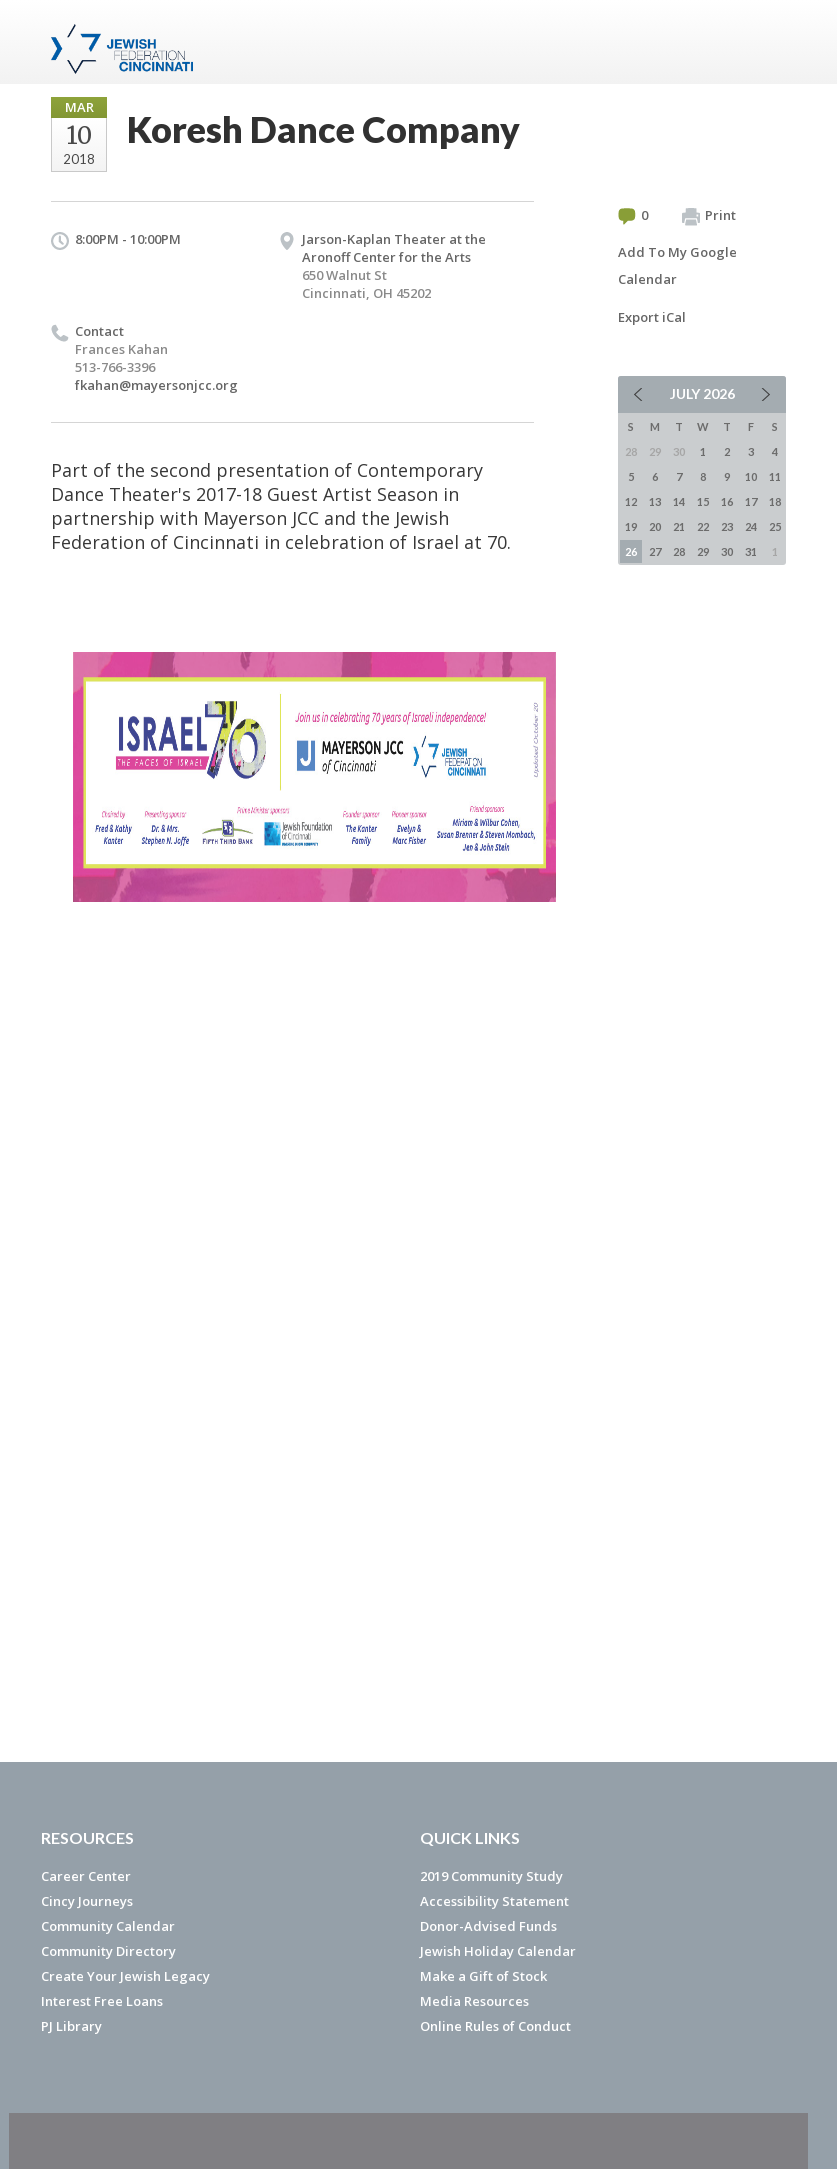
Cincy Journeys (87, 1901)
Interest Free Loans (102, 2001)
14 (679, 501)
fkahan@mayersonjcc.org (156, 385)
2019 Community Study (491, 1876)
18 (775, 501)
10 (751, 476)
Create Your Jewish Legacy (125, 1976)
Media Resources (474, 2001)
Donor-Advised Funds (488, 1926)
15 (703, 501)
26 (631, 551)
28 (679, 551)
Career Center (86, 1876)
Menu (763, 42)
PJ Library (71, 2026)
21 (679, 526)
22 (703, 526)
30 (727, 551)
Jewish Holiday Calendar (498, 1951)
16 (727, 501)
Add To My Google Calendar (677, 265)
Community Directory (108, 1951)
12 (631, 501)
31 (751, 551)
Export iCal (652, 317)
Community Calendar (108, 1926)
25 (775, 526)
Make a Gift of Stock (483, 1976)
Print (709, 216)
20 (655, 526)
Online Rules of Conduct (495, 2026)
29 (703, 551)
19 (631, 526)
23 (727, 526)
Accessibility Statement (494, 1901)
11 (775, 476)
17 (751, 501)
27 (655, 551)
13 (655, 501)
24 (751, 526)
